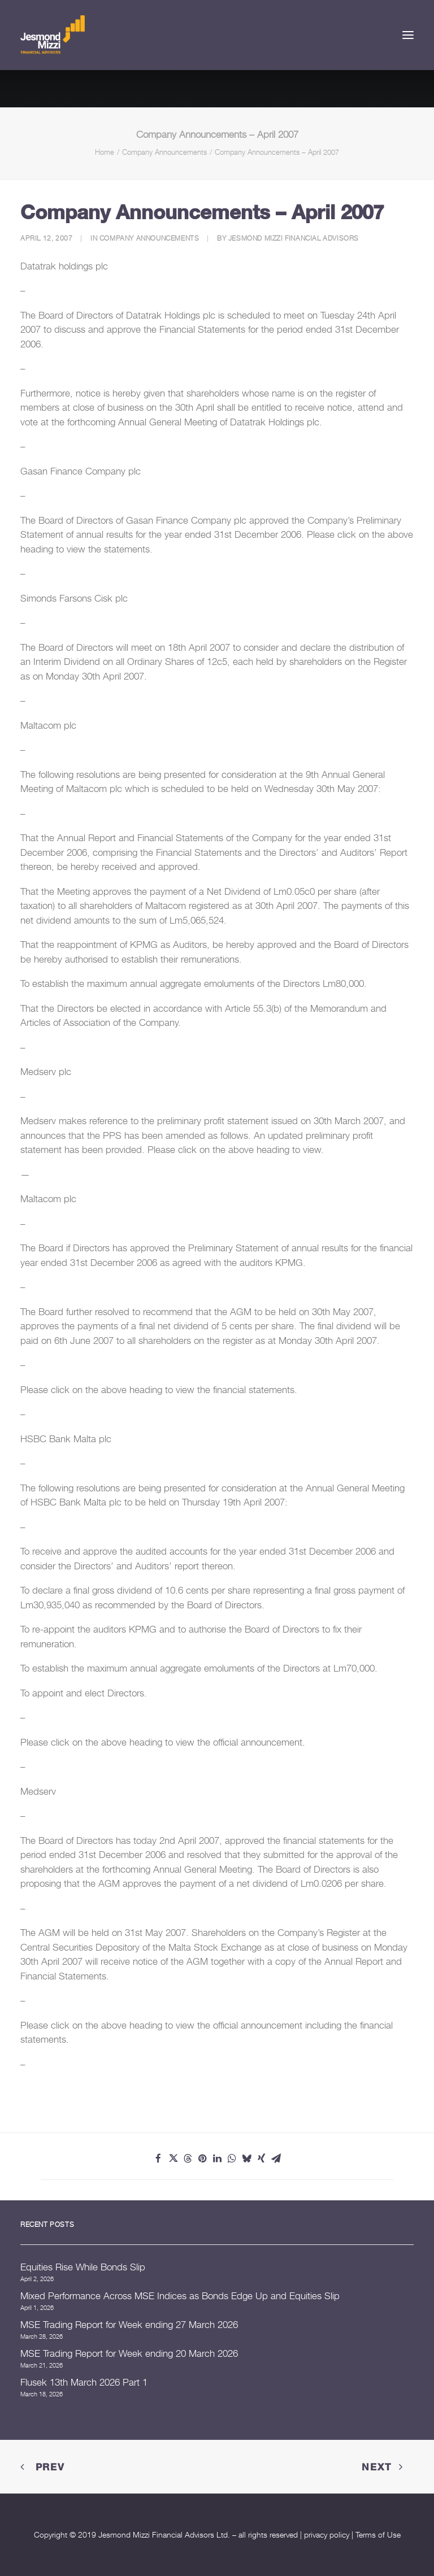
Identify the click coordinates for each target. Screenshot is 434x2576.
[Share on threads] (187, 2158)
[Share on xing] (261, 2158)
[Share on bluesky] (246, 2158)
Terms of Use (378, 2534)
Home (104, 151)
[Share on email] (276, 2158)
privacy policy (326, 2534)
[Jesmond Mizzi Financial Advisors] (52, 35)
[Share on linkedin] (217, 2158)
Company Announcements (164, 151)
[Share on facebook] (158, 2158)
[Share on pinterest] (202, 2158)
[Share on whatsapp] (231, 2158)
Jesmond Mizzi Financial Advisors (293, 238)
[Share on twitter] (173, 2158)
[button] (408, 35)
